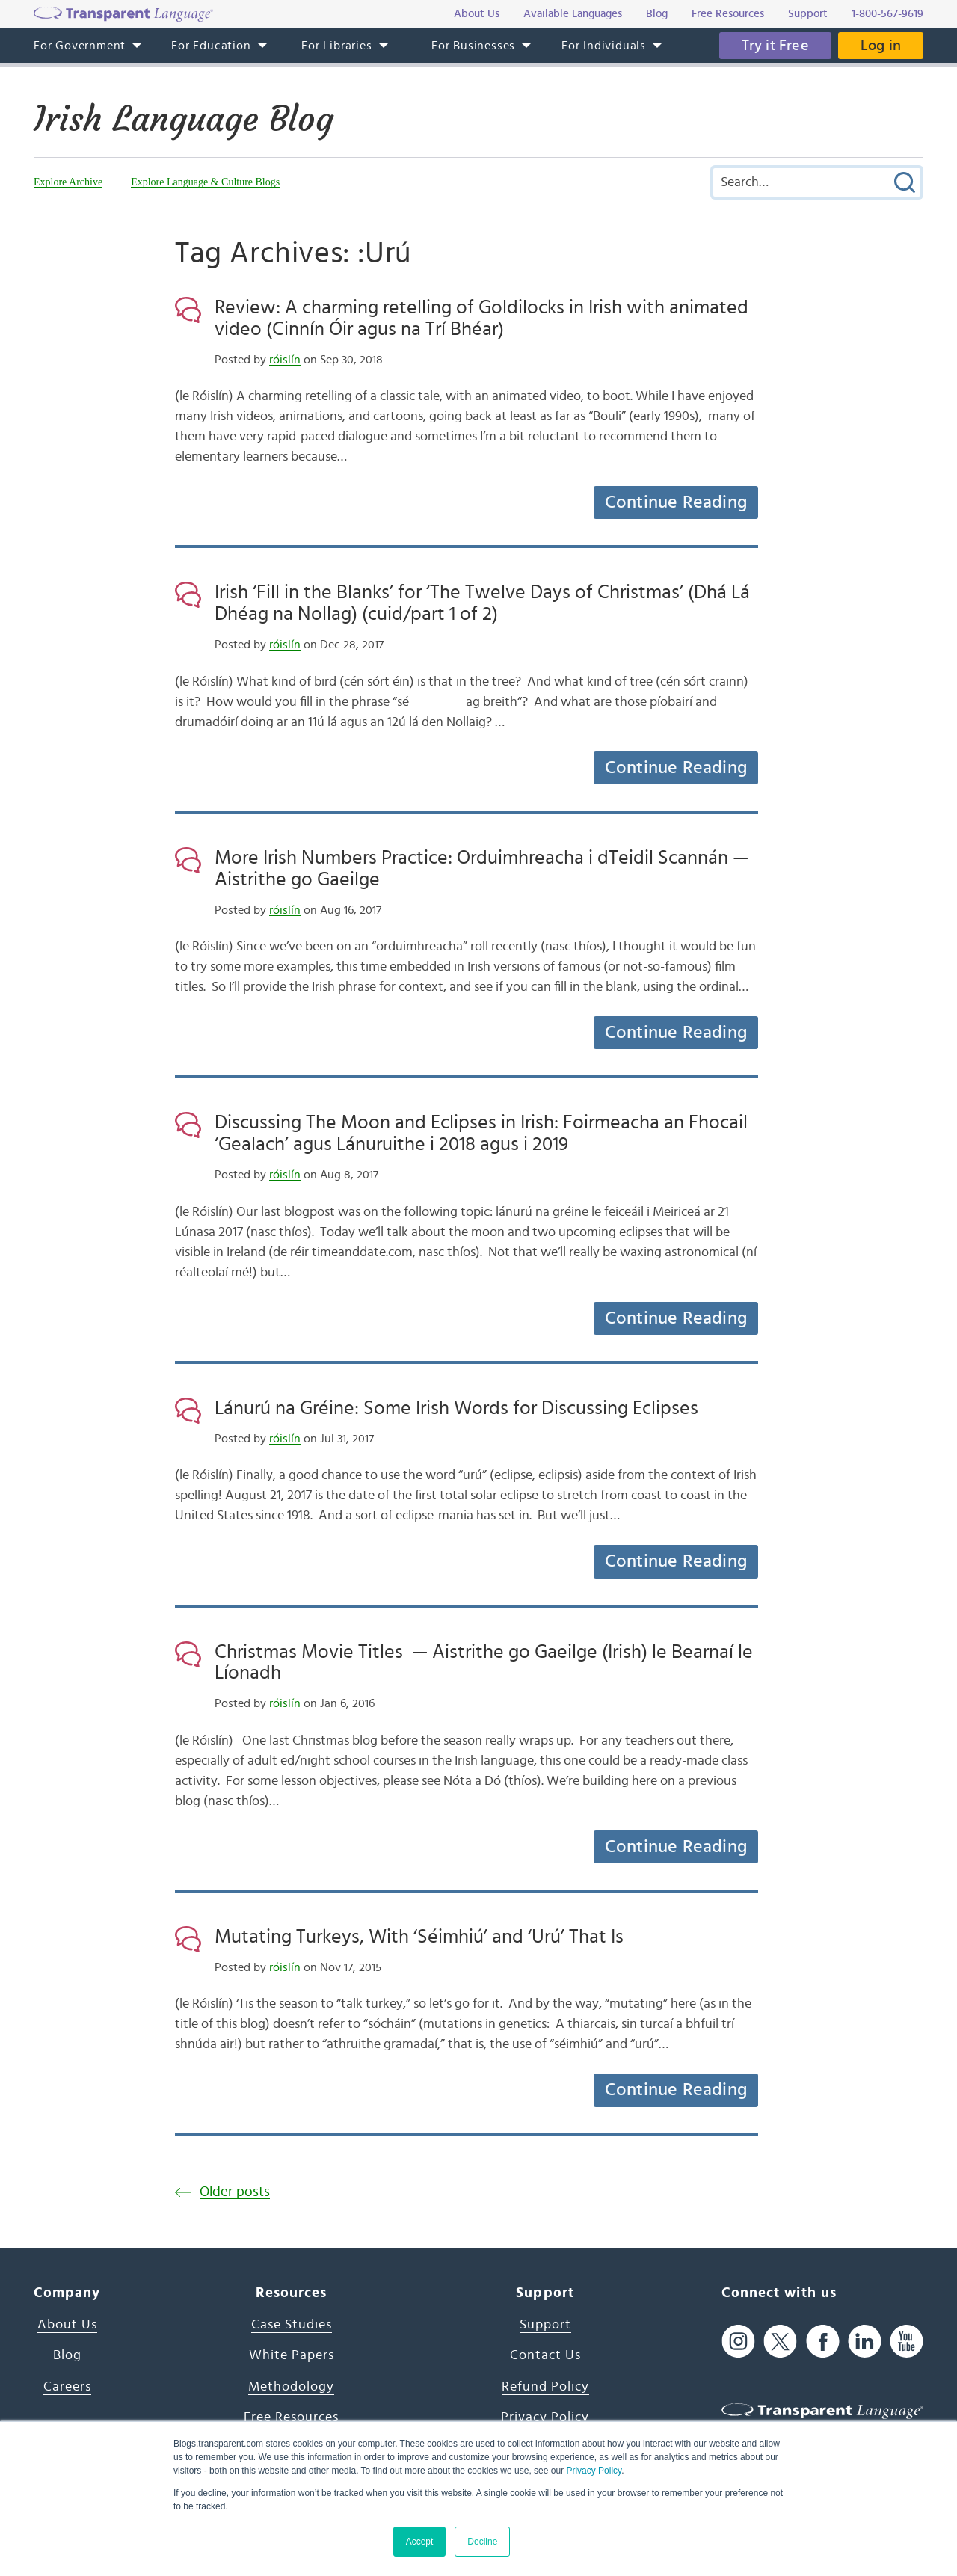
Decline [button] (482, 2541)
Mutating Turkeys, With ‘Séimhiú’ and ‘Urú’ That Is (419, 1936)
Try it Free (775, 45)
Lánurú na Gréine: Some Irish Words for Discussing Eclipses (456, 1408)
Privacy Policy (593, 2470)
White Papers (291, 2355)
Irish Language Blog (183, 119)
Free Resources (291, 2417)
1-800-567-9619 (887, 13)
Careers (67, 2387)
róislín (285, 360)
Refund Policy (545, 2387)
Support (545, 2324)
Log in (881, 45)
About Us (67, 2324)
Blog (67, 2355)
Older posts (235, 2192)
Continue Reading (676, 502)
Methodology (291, 2387)
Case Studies (291, 2324)
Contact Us (545, 2355)
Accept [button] (420, 2541)
